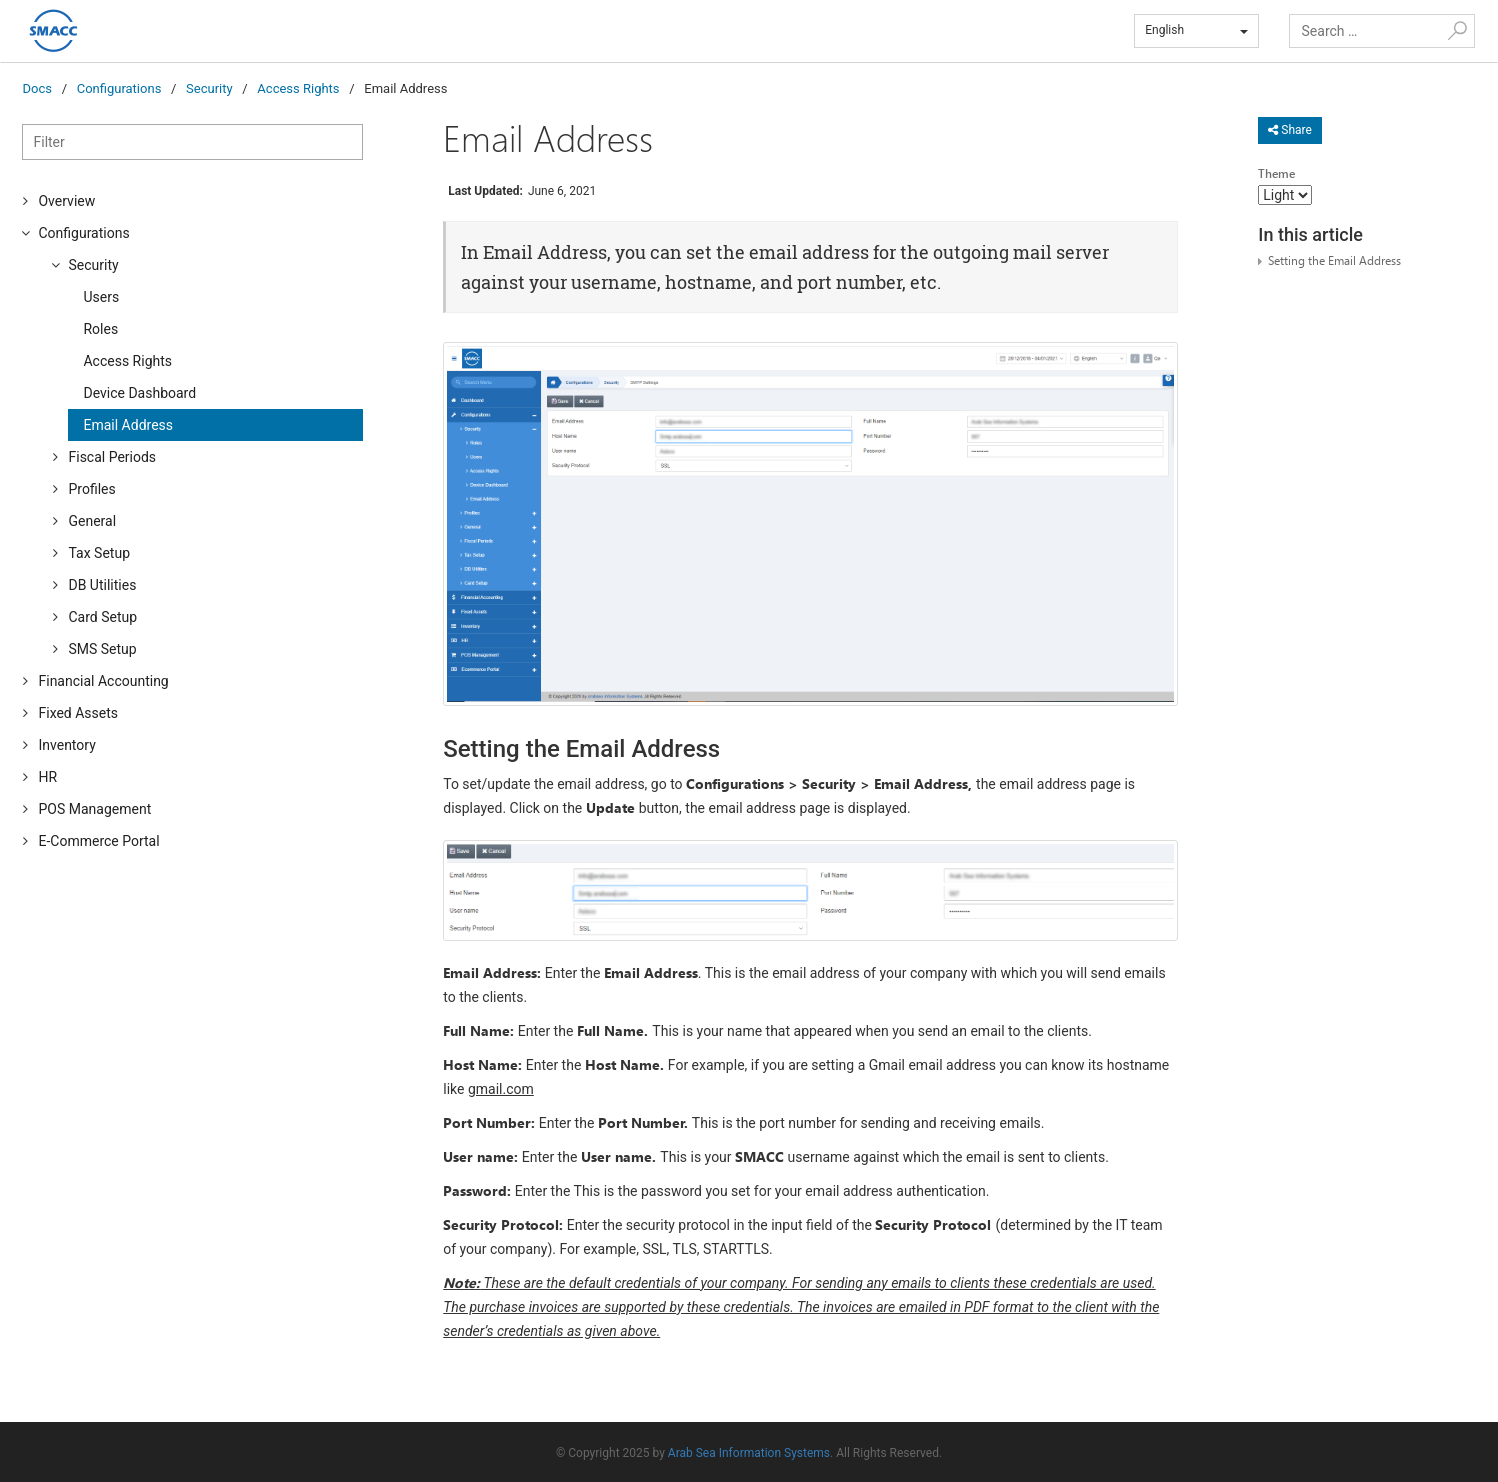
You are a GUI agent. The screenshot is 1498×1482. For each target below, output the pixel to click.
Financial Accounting (103, 681)
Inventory (66, 745)
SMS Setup (102, 649)
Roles (100, 329)
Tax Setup (99, 553)
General (92, 521)
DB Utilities (102, 585)
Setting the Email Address (1334, 260)
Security (209, 88)
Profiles (91, 489)
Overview (66, 201)
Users (101, 297)
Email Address (128, 425)
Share (1290, 130)
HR (47, 777)
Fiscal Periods (112, 457)
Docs (36, 88)
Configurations (119, 88)
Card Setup (102, 617)
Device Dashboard (139, 393)
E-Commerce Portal (98, 841)
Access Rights (298, 88)
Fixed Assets (78, 713)
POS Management (94, 809)
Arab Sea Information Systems (749, 1453)
